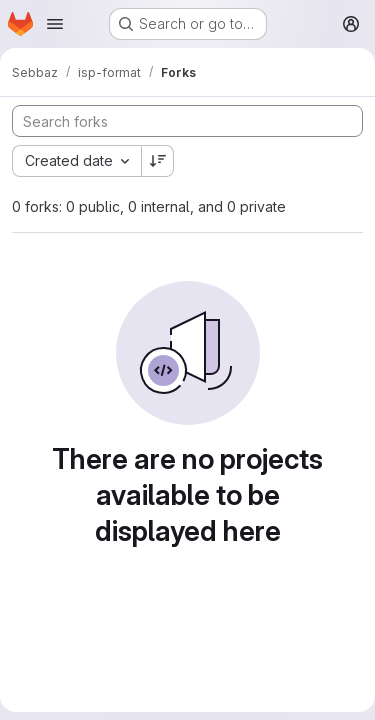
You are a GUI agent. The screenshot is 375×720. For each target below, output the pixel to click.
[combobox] (76, 161)
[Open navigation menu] (55, 24)
